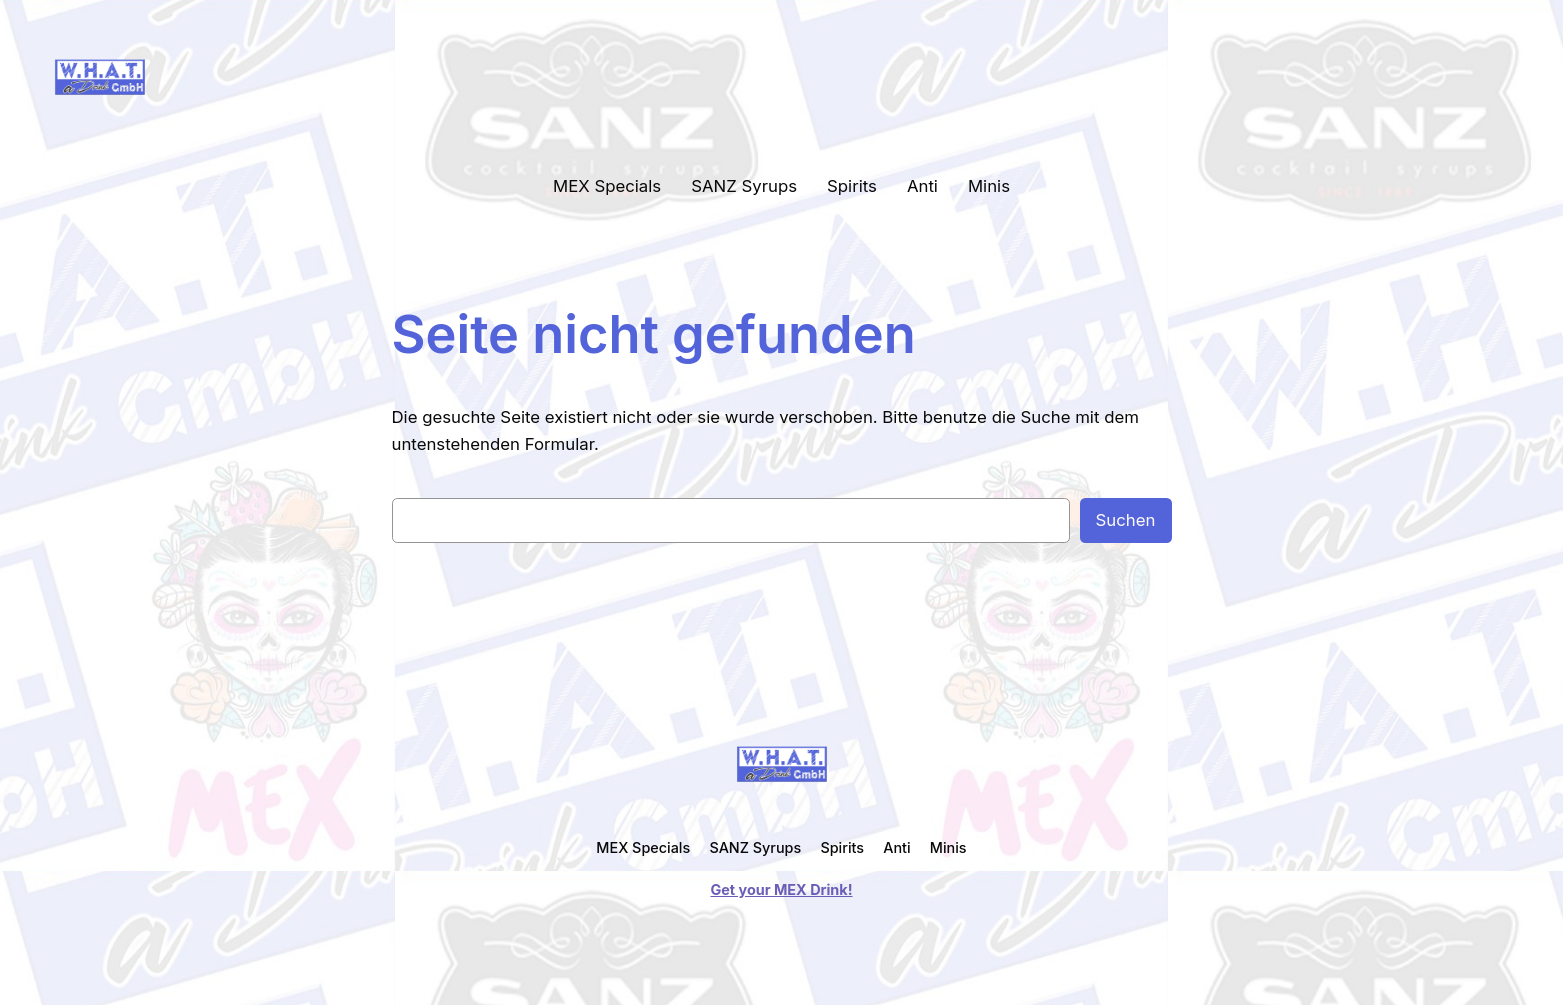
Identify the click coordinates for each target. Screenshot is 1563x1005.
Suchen (1126, 520)
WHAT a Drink (235, 76)
